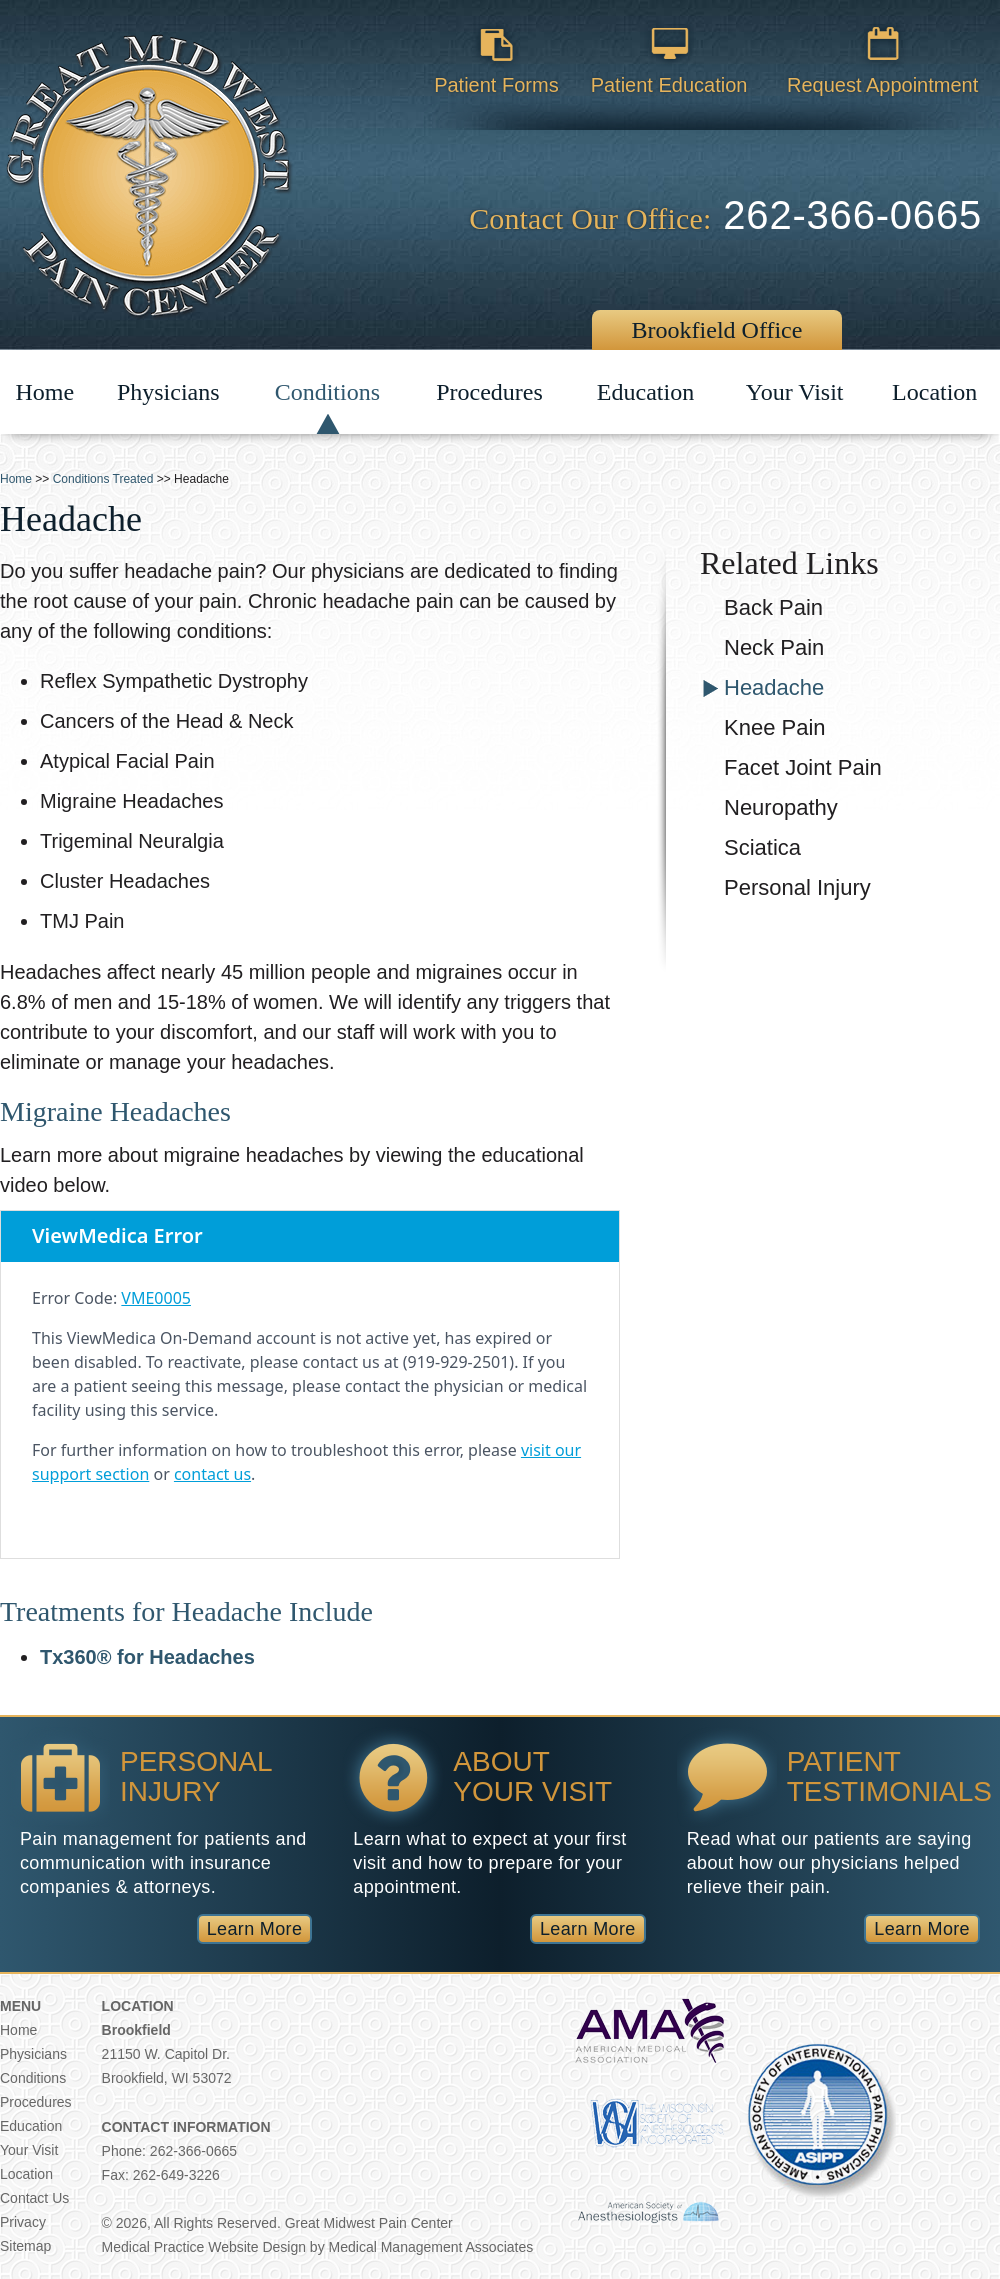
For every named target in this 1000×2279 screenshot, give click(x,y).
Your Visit (795, 394)
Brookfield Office (717, 330)
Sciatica (762, 847)
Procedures (489, 392)
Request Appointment (882, 45)
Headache (774, 687)
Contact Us (34, 2198)
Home (45, 406)
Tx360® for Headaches (147, 1657)
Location (934, 399)
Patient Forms (496, 45)
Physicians (168, 392)
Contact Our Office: (590, 218)
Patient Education (669, 45)
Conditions (327, 392)
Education (645, 395)
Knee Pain (775, 727)
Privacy (23, 2222)
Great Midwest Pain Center (369, 2223)
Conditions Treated (103, 479)
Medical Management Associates (431, 2247)
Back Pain (773, 607)
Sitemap (25, 2246)
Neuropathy (781, 807)
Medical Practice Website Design (204, 2247)
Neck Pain (774, 647)
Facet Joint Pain (803, 767)
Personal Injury (797, 887)
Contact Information (186, 2127)
